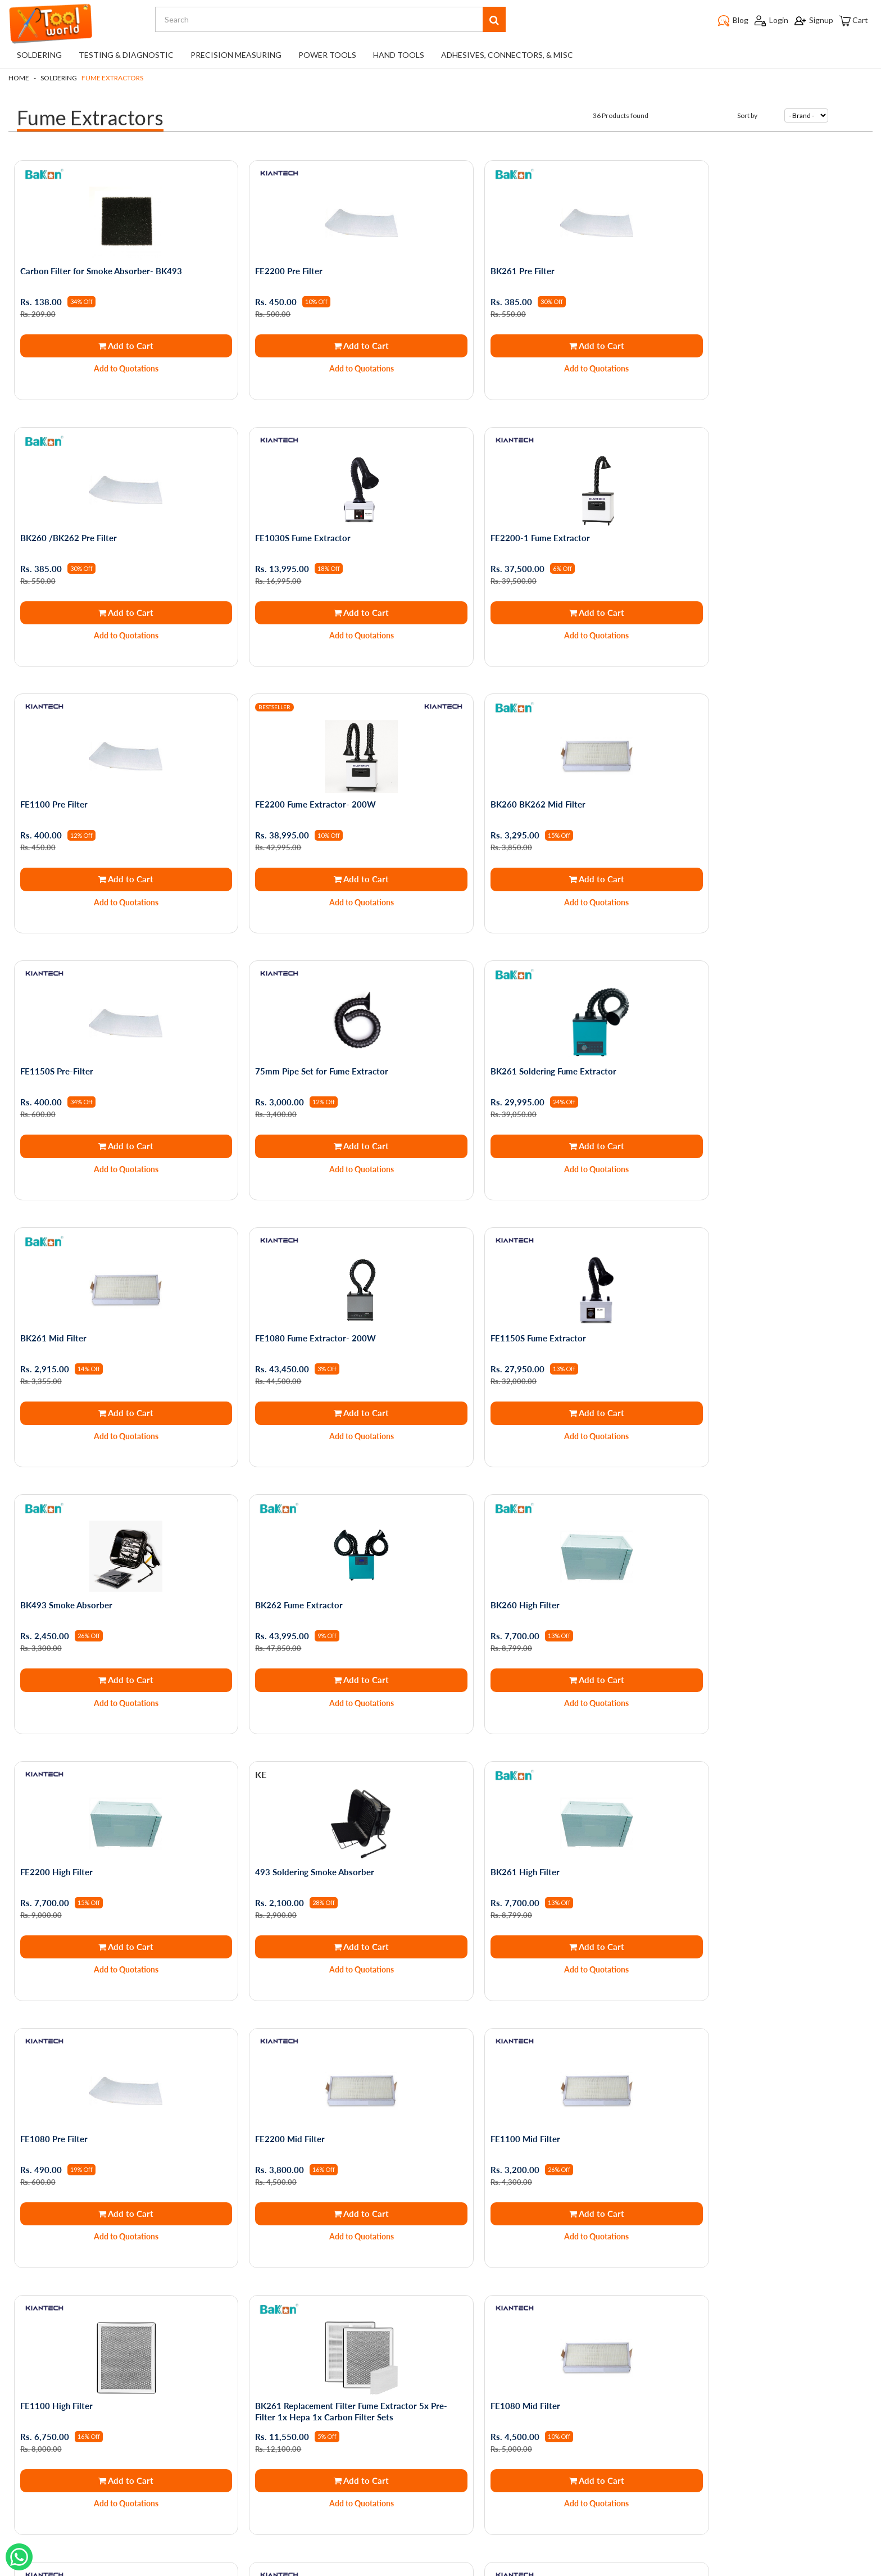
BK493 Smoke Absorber (717, 1042)
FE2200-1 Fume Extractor (289, 527)
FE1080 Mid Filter (490, 1813)
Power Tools (327, 55)
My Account (254, 2359)
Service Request (118, 2438)
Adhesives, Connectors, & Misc (507, 55)
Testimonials (111, 2422)
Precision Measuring (235, 55)
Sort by (747, 115)
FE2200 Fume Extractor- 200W (731, 527)
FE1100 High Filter (59, 1813)
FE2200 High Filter (491, 1299)
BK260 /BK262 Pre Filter (719, 270)
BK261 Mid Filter (56, 1042)
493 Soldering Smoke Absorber (731, 1299)
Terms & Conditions (124, 2359)
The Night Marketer (473, 2568)
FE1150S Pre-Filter (275, 784)
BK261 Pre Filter (487, 270)
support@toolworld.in (437, 2478)
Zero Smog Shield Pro (712, 2071)
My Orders (251, 2343)
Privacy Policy (113, 2343)
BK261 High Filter (57, 1556)
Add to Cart (116, 344)
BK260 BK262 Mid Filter (70, 784)
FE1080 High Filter (707, 1813)
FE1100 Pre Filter (489, 527)
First (407, 2234)
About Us (105, 2375)
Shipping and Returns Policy (138, 2391)
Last (475, 2234)
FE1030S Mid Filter (492, 2071)
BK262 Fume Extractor (67, 1299)
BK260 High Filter (273, 1299)
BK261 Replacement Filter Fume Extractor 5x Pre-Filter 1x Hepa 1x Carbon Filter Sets (326, 1819)
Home (18, 78)
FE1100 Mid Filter (706, 1556)
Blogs (98, 2406)
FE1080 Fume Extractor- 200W (299, 1042)
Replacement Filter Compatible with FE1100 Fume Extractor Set (108, 2076)
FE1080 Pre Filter (273, 1556)
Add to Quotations (116, 368)
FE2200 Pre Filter (273, 270)
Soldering (39, 55)
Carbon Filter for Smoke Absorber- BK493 (104, 270)
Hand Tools (398, 55)
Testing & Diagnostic (126, 55)
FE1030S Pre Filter (275, 2071)
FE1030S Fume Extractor (71, 527)
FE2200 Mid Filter (490, 1556)
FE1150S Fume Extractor (503, 1042)
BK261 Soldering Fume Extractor (734, 784)
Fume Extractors (112, 78)
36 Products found (620, 115)
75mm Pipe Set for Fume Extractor (521, 784)
